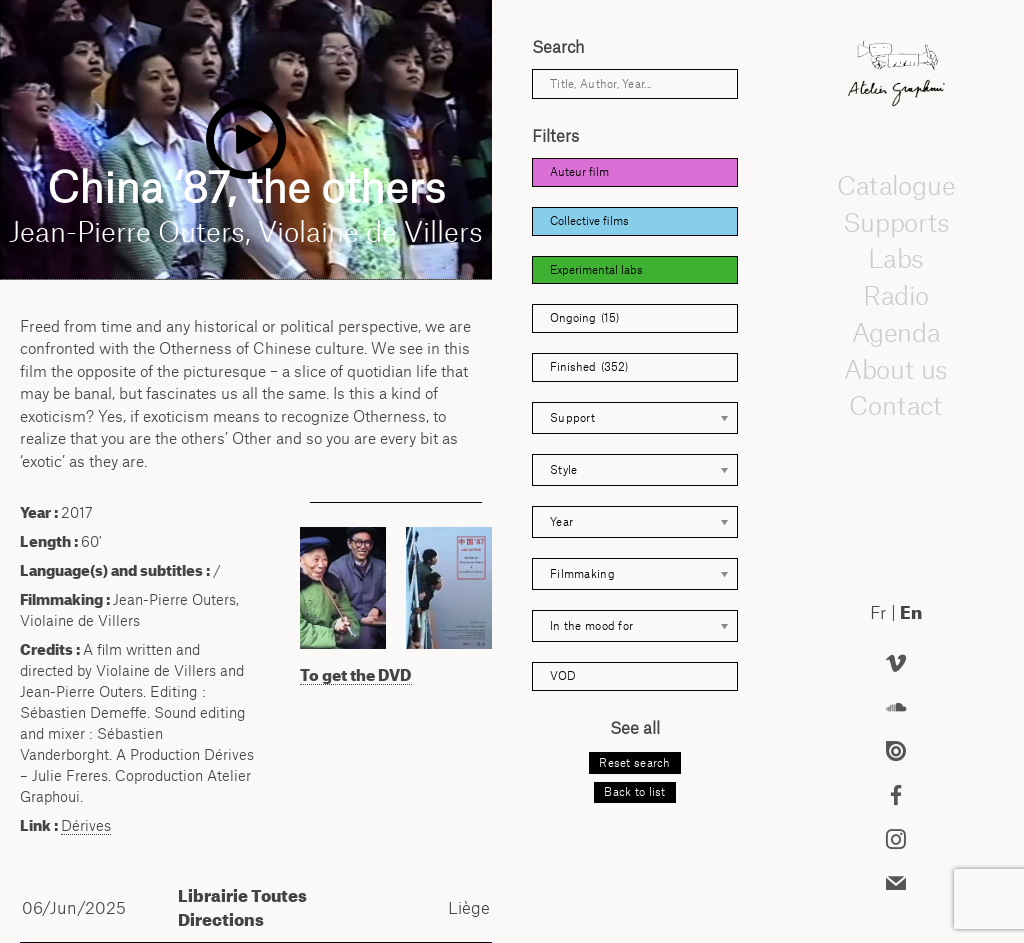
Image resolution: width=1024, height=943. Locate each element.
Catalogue (896, 185)
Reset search (634, 763)
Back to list (634, 792)
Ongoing (584, 318)
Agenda (896, 332)
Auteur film (579, 172)
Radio (896, 295)
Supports (896, 222)
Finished (589, 367)
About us (896, 369)
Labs (896, 259)
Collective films (589, 221)
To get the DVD (356, 675)
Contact (895, 406)
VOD (563, 676)
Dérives (86, 825)
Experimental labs (596, 270)
